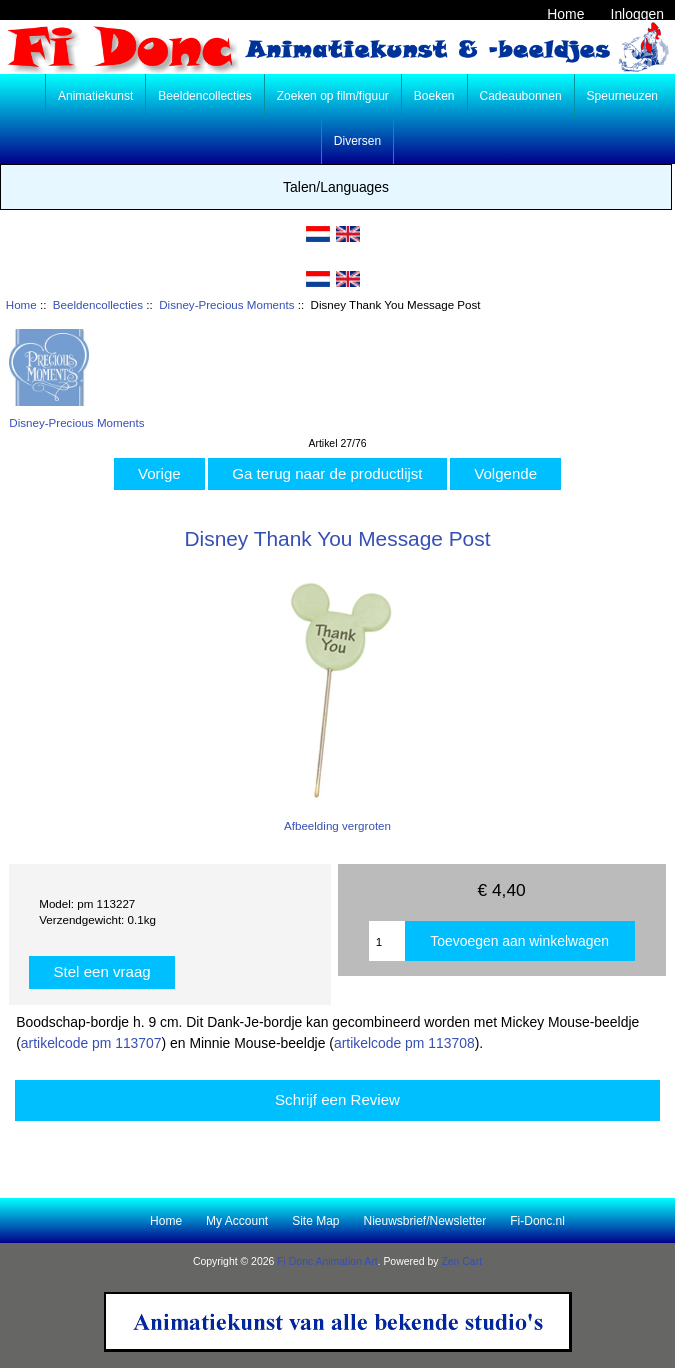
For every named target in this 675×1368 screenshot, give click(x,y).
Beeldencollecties (98, 304)
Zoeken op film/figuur (333, 96)
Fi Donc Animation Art (327, 1261)
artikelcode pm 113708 (404, 1043)
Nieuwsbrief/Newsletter (425, 1221)
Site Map (315, 1221)
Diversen (357, 141)
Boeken (434, 96)
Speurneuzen (622, 96)
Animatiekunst (95, 96)
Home (565, 14)
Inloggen (637, 14)
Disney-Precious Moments (226, 304)
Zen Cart (461, 1261)
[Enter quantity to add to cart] (387, 941)
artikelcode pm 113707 (91, 1043)
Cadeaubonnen (521, 96)
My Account (237, 1221)
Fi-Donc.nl (537, 1221)
